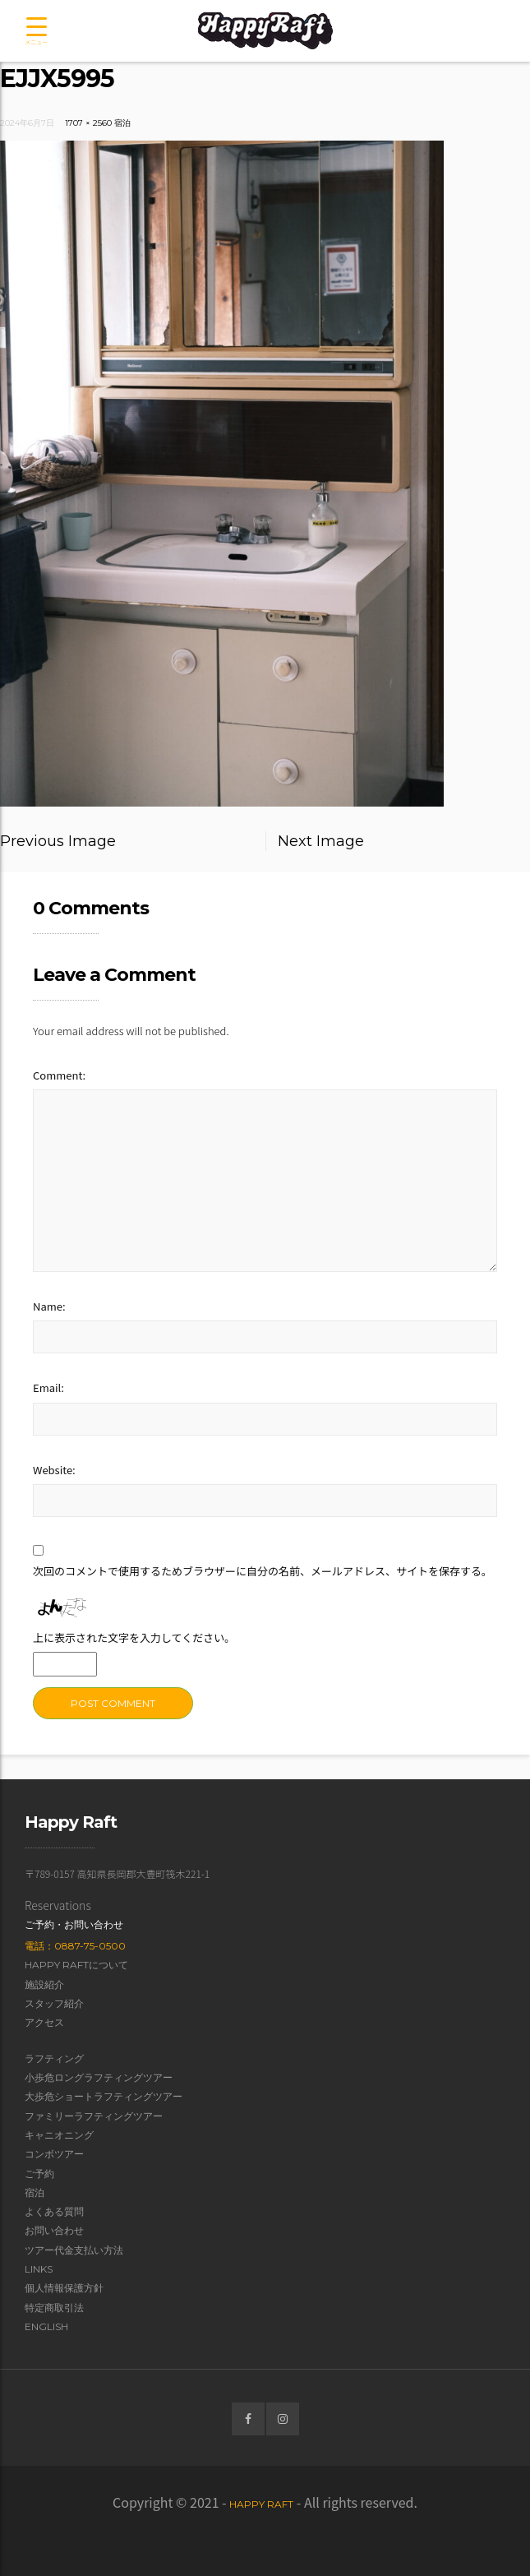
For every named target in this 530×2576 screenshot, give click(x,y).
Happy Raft (261, 2504)
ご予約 (39, 2173)
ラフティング (54, 2058)
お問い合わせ (54, 2230)
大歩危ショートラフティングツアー (103, 2096)
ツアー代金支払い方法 (74, 2250)
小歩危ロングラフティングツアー (99, 2077)
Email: (48, 1387)
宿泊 (122, 123)
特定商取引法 (54, 2307)
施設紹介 (44, 1984)
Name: (49, 1306)
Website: (54, 1470)
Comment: (59, 1075)
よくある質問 (54, 2211)
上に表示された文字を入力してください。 (134, 1637)
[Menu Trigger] (36, 32)
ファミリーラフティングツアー (94, 2116)
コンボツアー (54, 2154)
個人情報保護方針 (64, 2288)
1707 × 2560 (88, 123)
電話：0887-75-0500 (75, 1946)
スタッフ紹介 (54, 2003)
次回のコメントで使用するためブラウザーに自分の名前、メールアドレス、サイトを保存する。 (262, 1571)
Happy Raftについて (76, 1965)
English (46, 2326)
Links (39, 2269)
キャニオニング (59, 2135)
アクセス (44, 2022)
